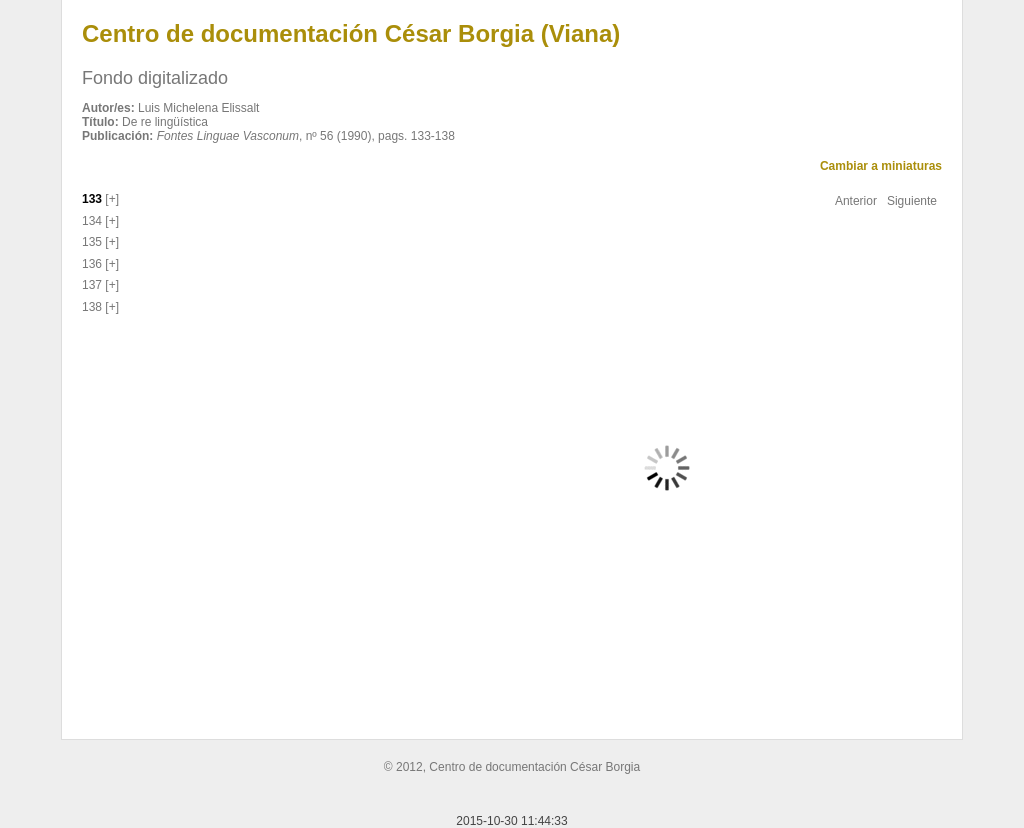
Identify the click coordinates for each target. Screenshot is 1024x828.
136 (92, 264)
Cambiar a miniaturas (881, 166)
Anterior (856, 201)
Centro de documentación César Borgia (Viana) (351, 33)
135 (92, 242)
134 (92, 221)
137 (92, 285)
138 (92, 307)
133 (92, 199)
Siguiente (912, 201)
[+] (110, 199)
